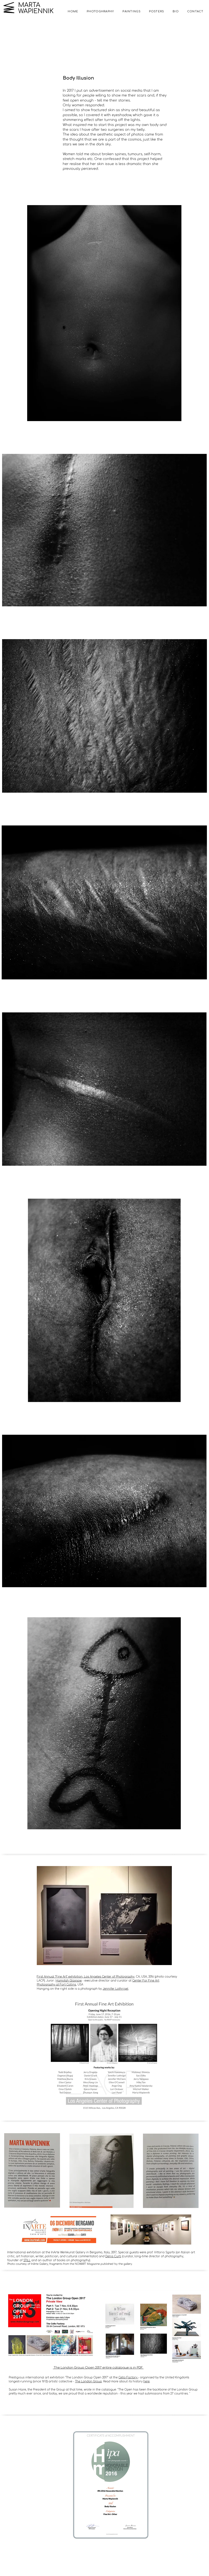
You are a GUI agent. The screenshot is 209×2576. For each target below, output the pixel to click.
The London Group (88, 2381)
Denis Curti (113, 2256)
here (146, 2381)
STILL (27, 2260)
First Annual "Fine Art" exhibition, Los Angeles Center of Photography (85, 1976)
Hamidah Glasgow (69, 1980)
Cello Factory (128, 2377)
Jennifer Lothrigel (115, 1988)
